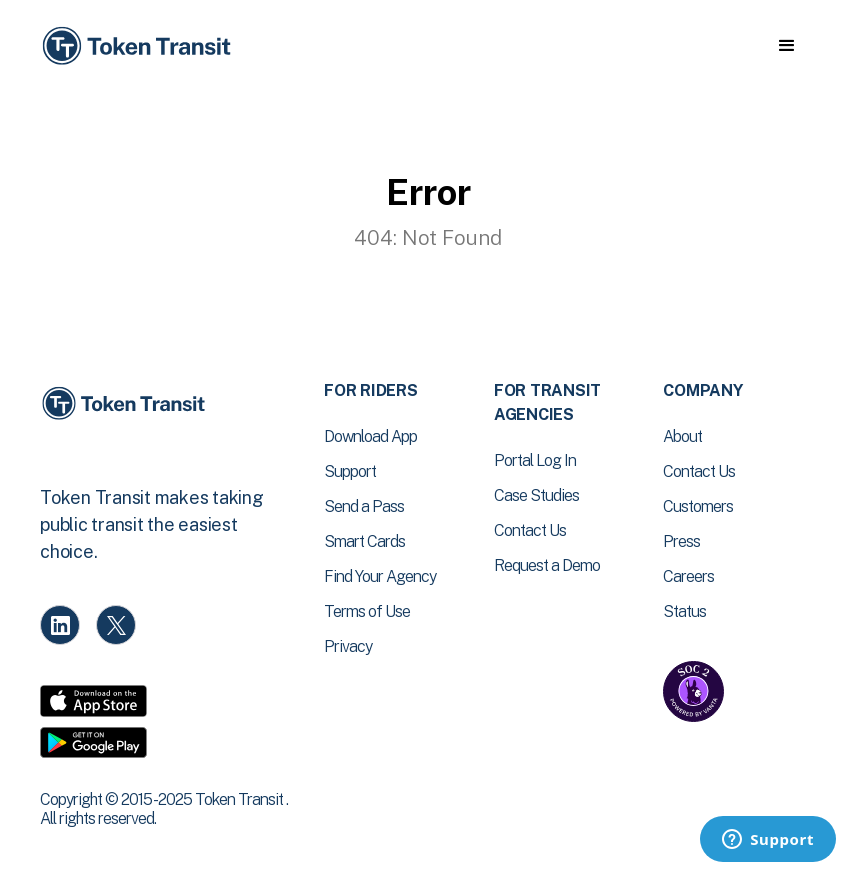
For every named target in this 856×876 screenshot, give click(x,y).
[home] (140, 46)
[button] (786, 46)
